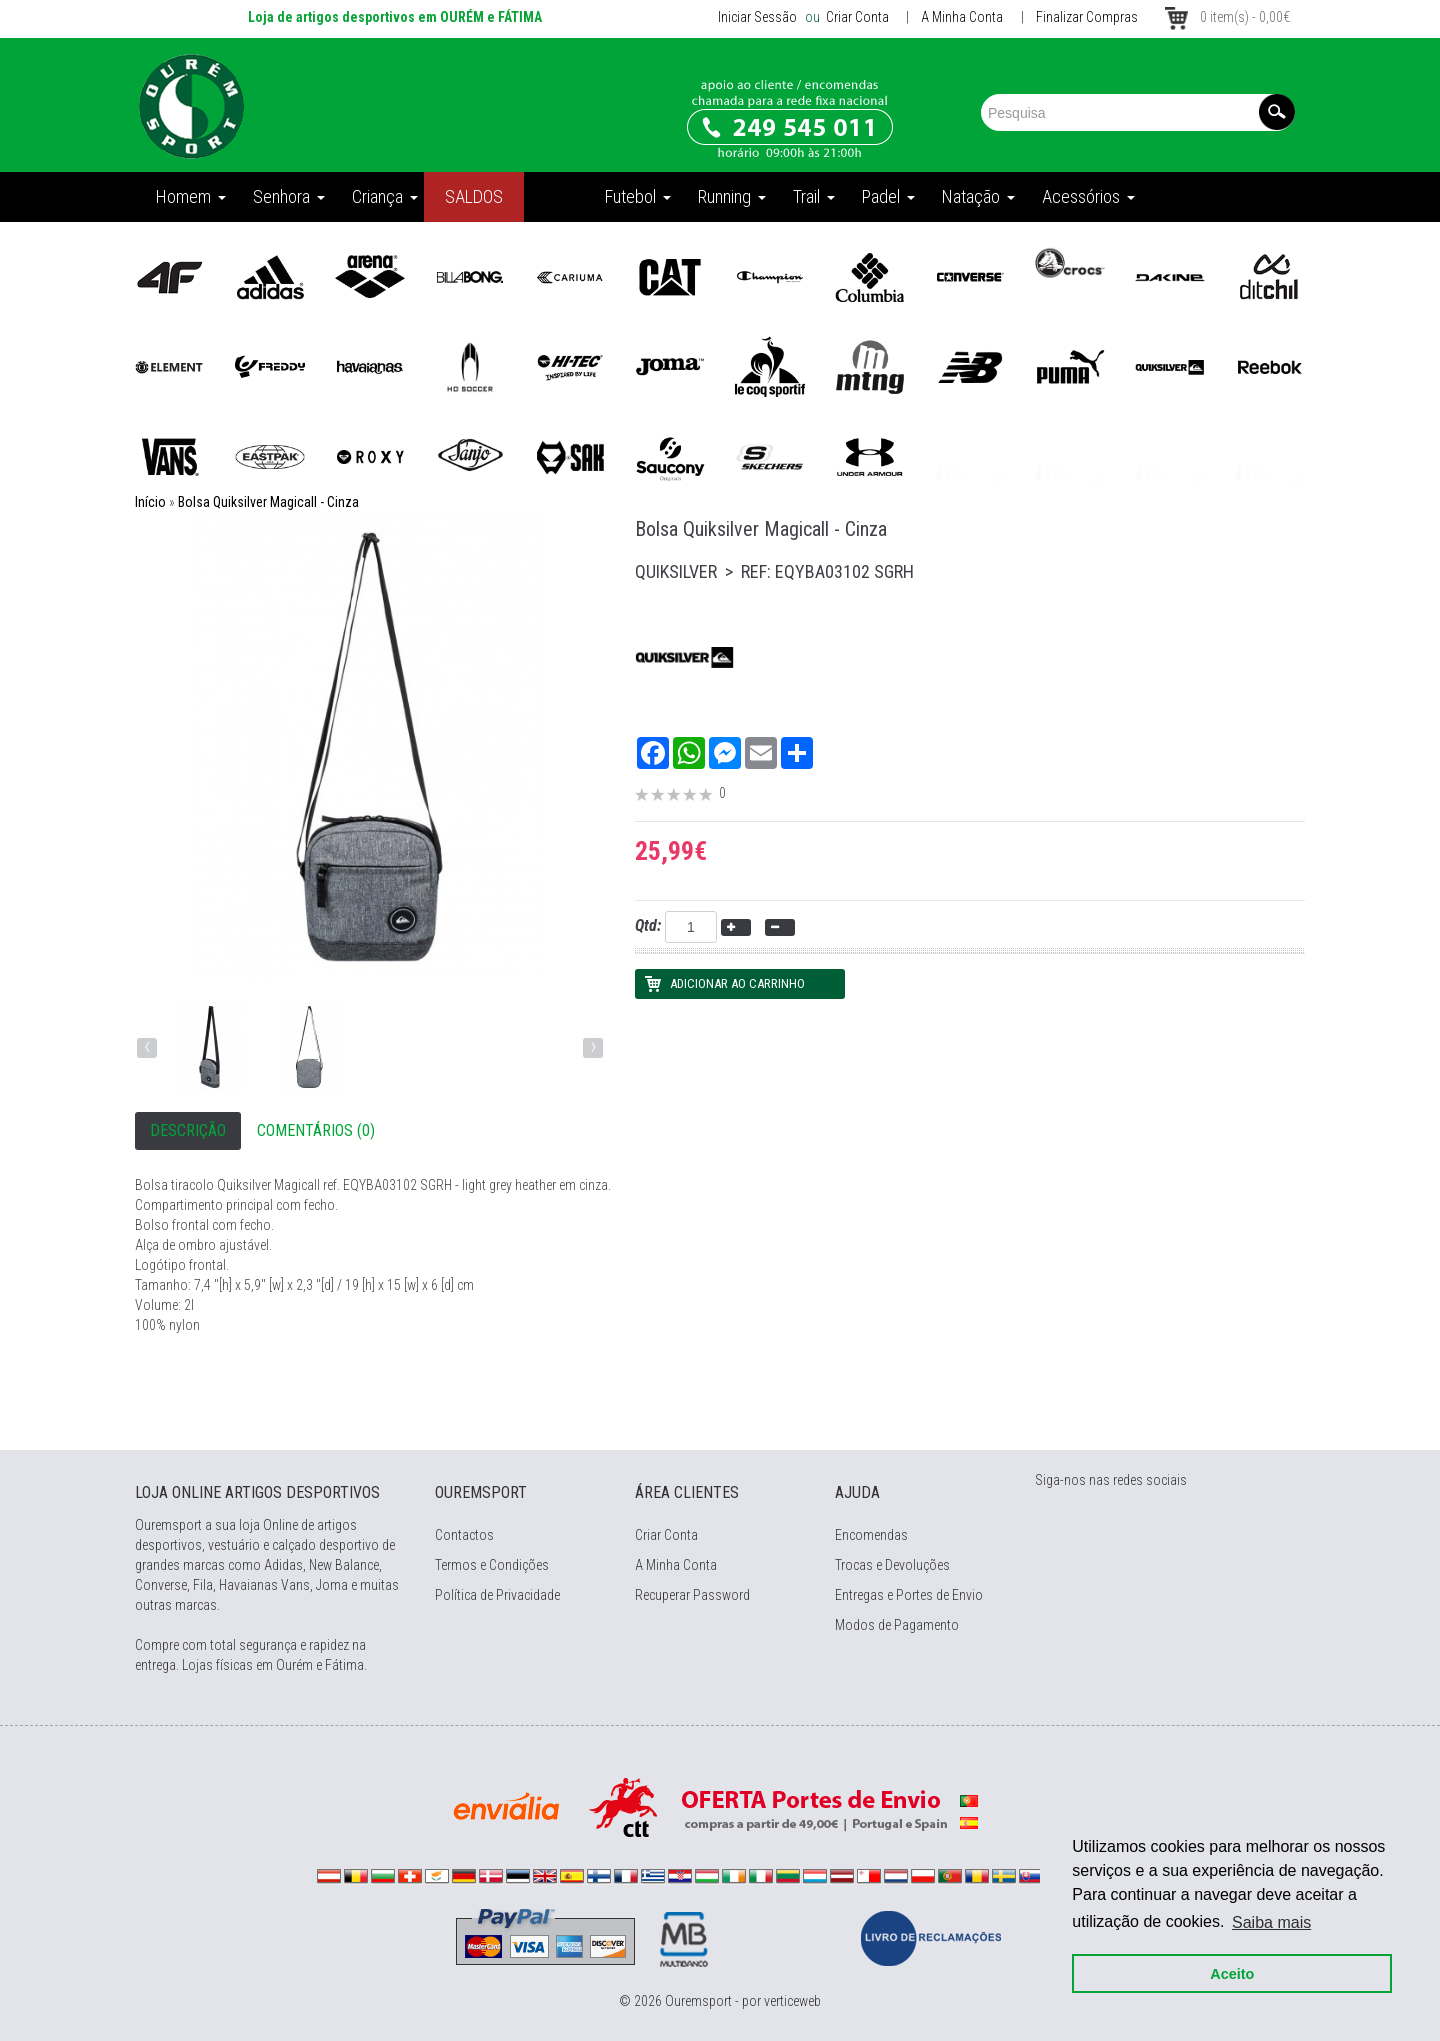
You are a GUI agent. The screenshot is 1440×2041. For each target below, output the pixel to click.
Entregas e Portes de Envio (909, 1595)
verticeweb (792, 2001)
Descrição (188, 1130)
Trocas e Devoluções (892, 1565)
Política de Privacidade (497, 1595)
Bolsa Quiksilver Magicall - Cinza (268, 502)
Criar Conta (856, 17)
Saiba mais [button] (1271, 1921)
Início (150, 502)
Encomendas (871, 1535)
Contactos (464, 1535)
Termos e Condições (492, 1565)
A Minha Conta (962, 17)
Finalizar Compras (1087, 17)
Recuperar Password (692, 1595)
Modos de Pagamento (897, 1625)
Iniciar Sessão (757, 17)
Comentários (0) (316, 1130)
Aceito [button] (1232, 1973)
